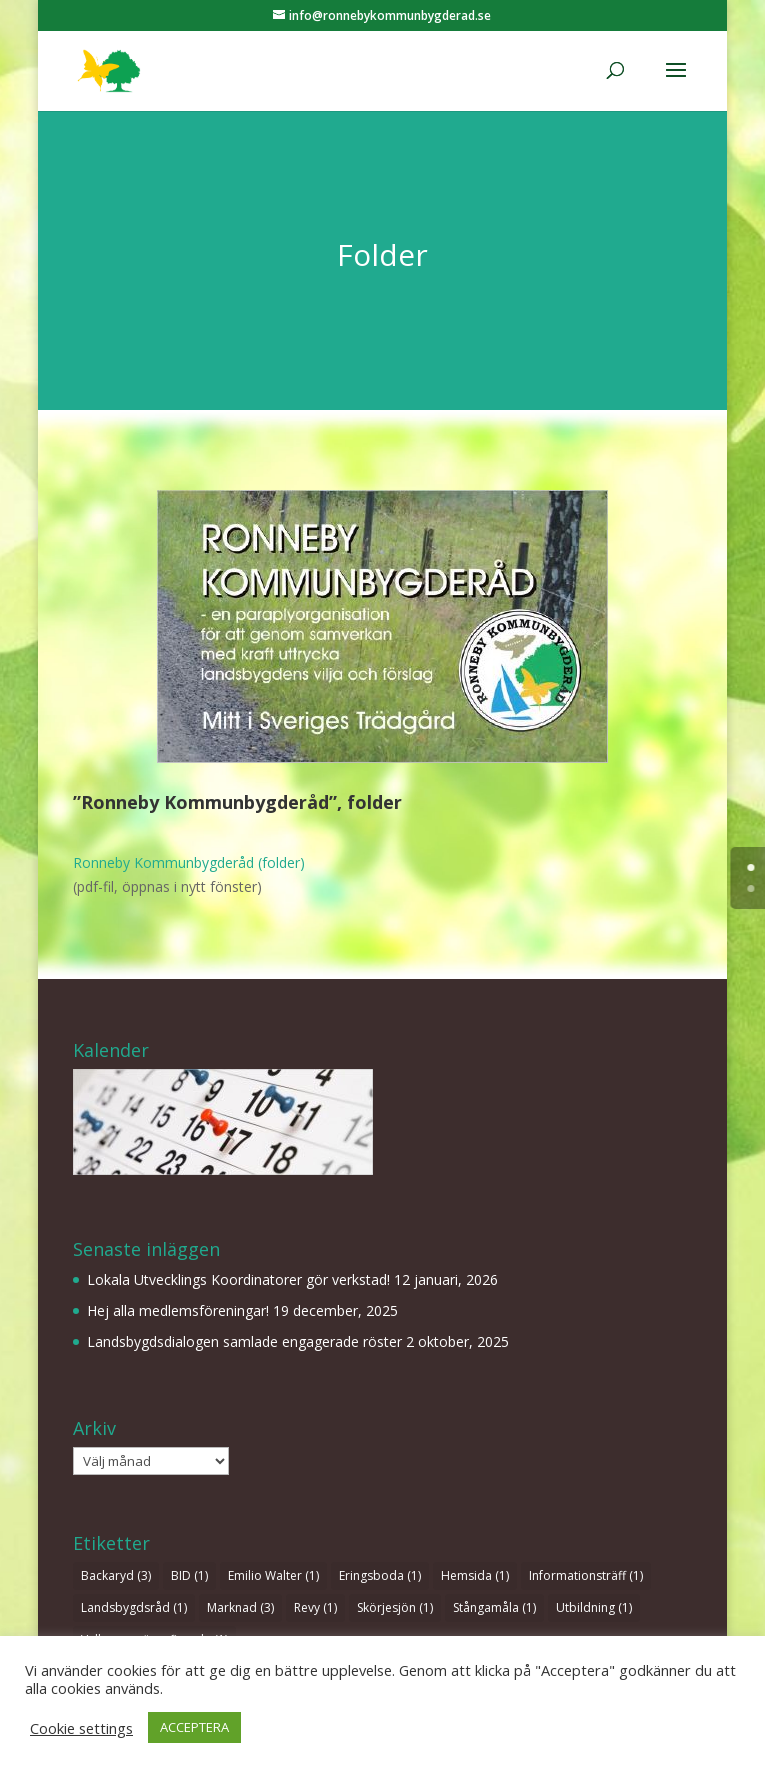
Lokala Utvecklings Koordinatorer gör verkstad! (238, 1279)
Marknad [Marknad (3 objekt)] (240, 1607)
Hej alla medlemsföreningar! (178, 1310)
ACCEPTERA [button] (194, 1727)
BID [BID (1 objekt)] (189, 1575)
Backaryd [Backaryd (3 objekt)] (116, 1575)
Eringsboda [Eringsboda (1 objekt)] (380, 1575)
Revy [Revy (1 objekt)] (315, 1607)
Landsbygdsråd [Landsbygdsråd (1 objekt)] (134, 1607)
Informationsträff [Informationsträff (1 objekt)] (586, 1575)
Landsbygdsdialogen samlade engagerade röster (244, 1341)
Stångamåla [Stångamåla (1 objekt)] (494, 1607)
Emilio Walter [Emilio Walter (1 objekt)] (273, 1575)
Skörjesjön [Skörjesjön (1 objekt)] (395, 1607)
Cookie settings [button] (81, 1728)
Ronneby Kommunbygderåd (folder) (189, 862)
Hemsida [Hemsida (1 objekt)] (475, 1575)
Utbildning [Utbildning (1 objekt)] (594, 1607)
